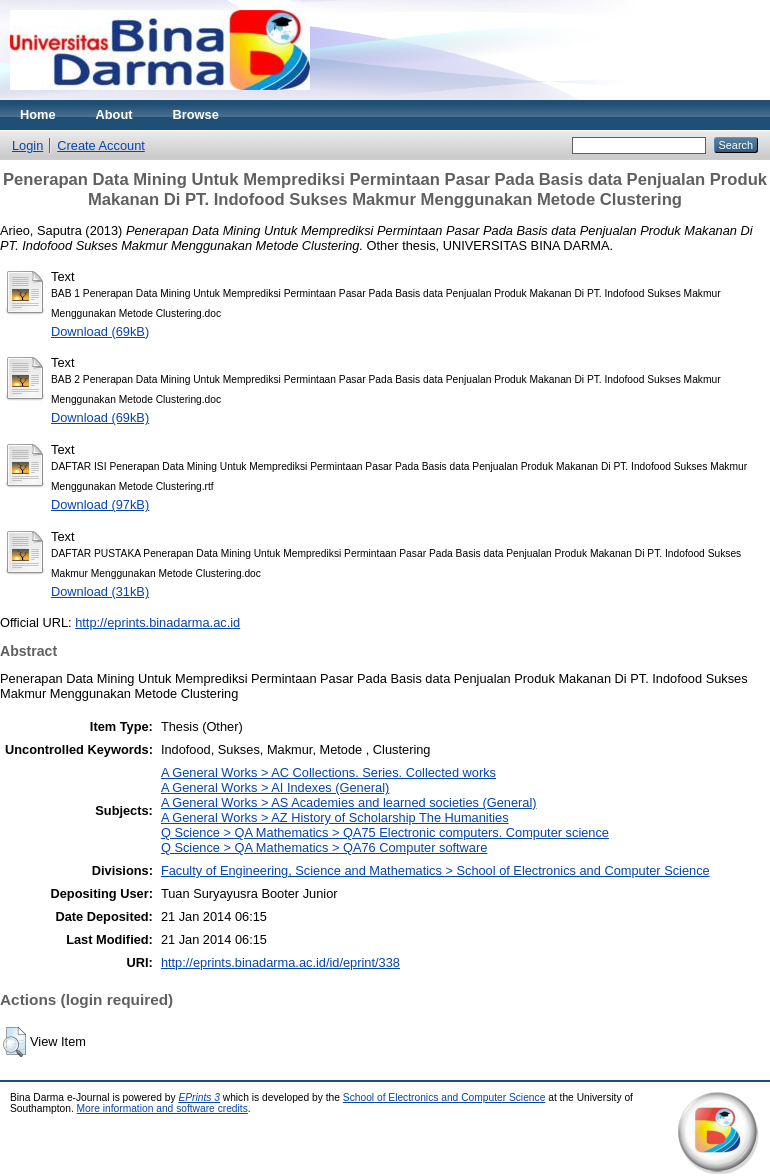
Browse (196, 114)
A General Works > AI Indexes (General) (275, 787)
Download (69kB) (100, 331)
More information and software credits (162, 1108)
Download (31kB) (100, 591)
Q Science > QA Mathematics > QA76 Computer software (324, 847)
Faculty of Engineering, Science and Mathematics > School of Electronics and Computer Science (435, 870)
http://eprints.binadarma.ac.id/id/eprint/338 (280, 962)
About (114, 114)
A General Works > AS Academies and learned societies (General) (349, 802)
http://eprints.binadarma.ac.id (157, 622)
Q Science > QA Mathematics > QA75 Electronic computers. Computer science (385, 832)
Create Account (101, 145)
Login (27, 145)
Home (38, 114)
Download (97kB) (100, 504)
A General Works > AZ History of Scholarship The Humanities (335, 817)
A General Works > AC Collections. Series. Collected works (328, 772)
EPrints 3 (199, 1097)
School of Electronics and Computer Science (444, 1097)
